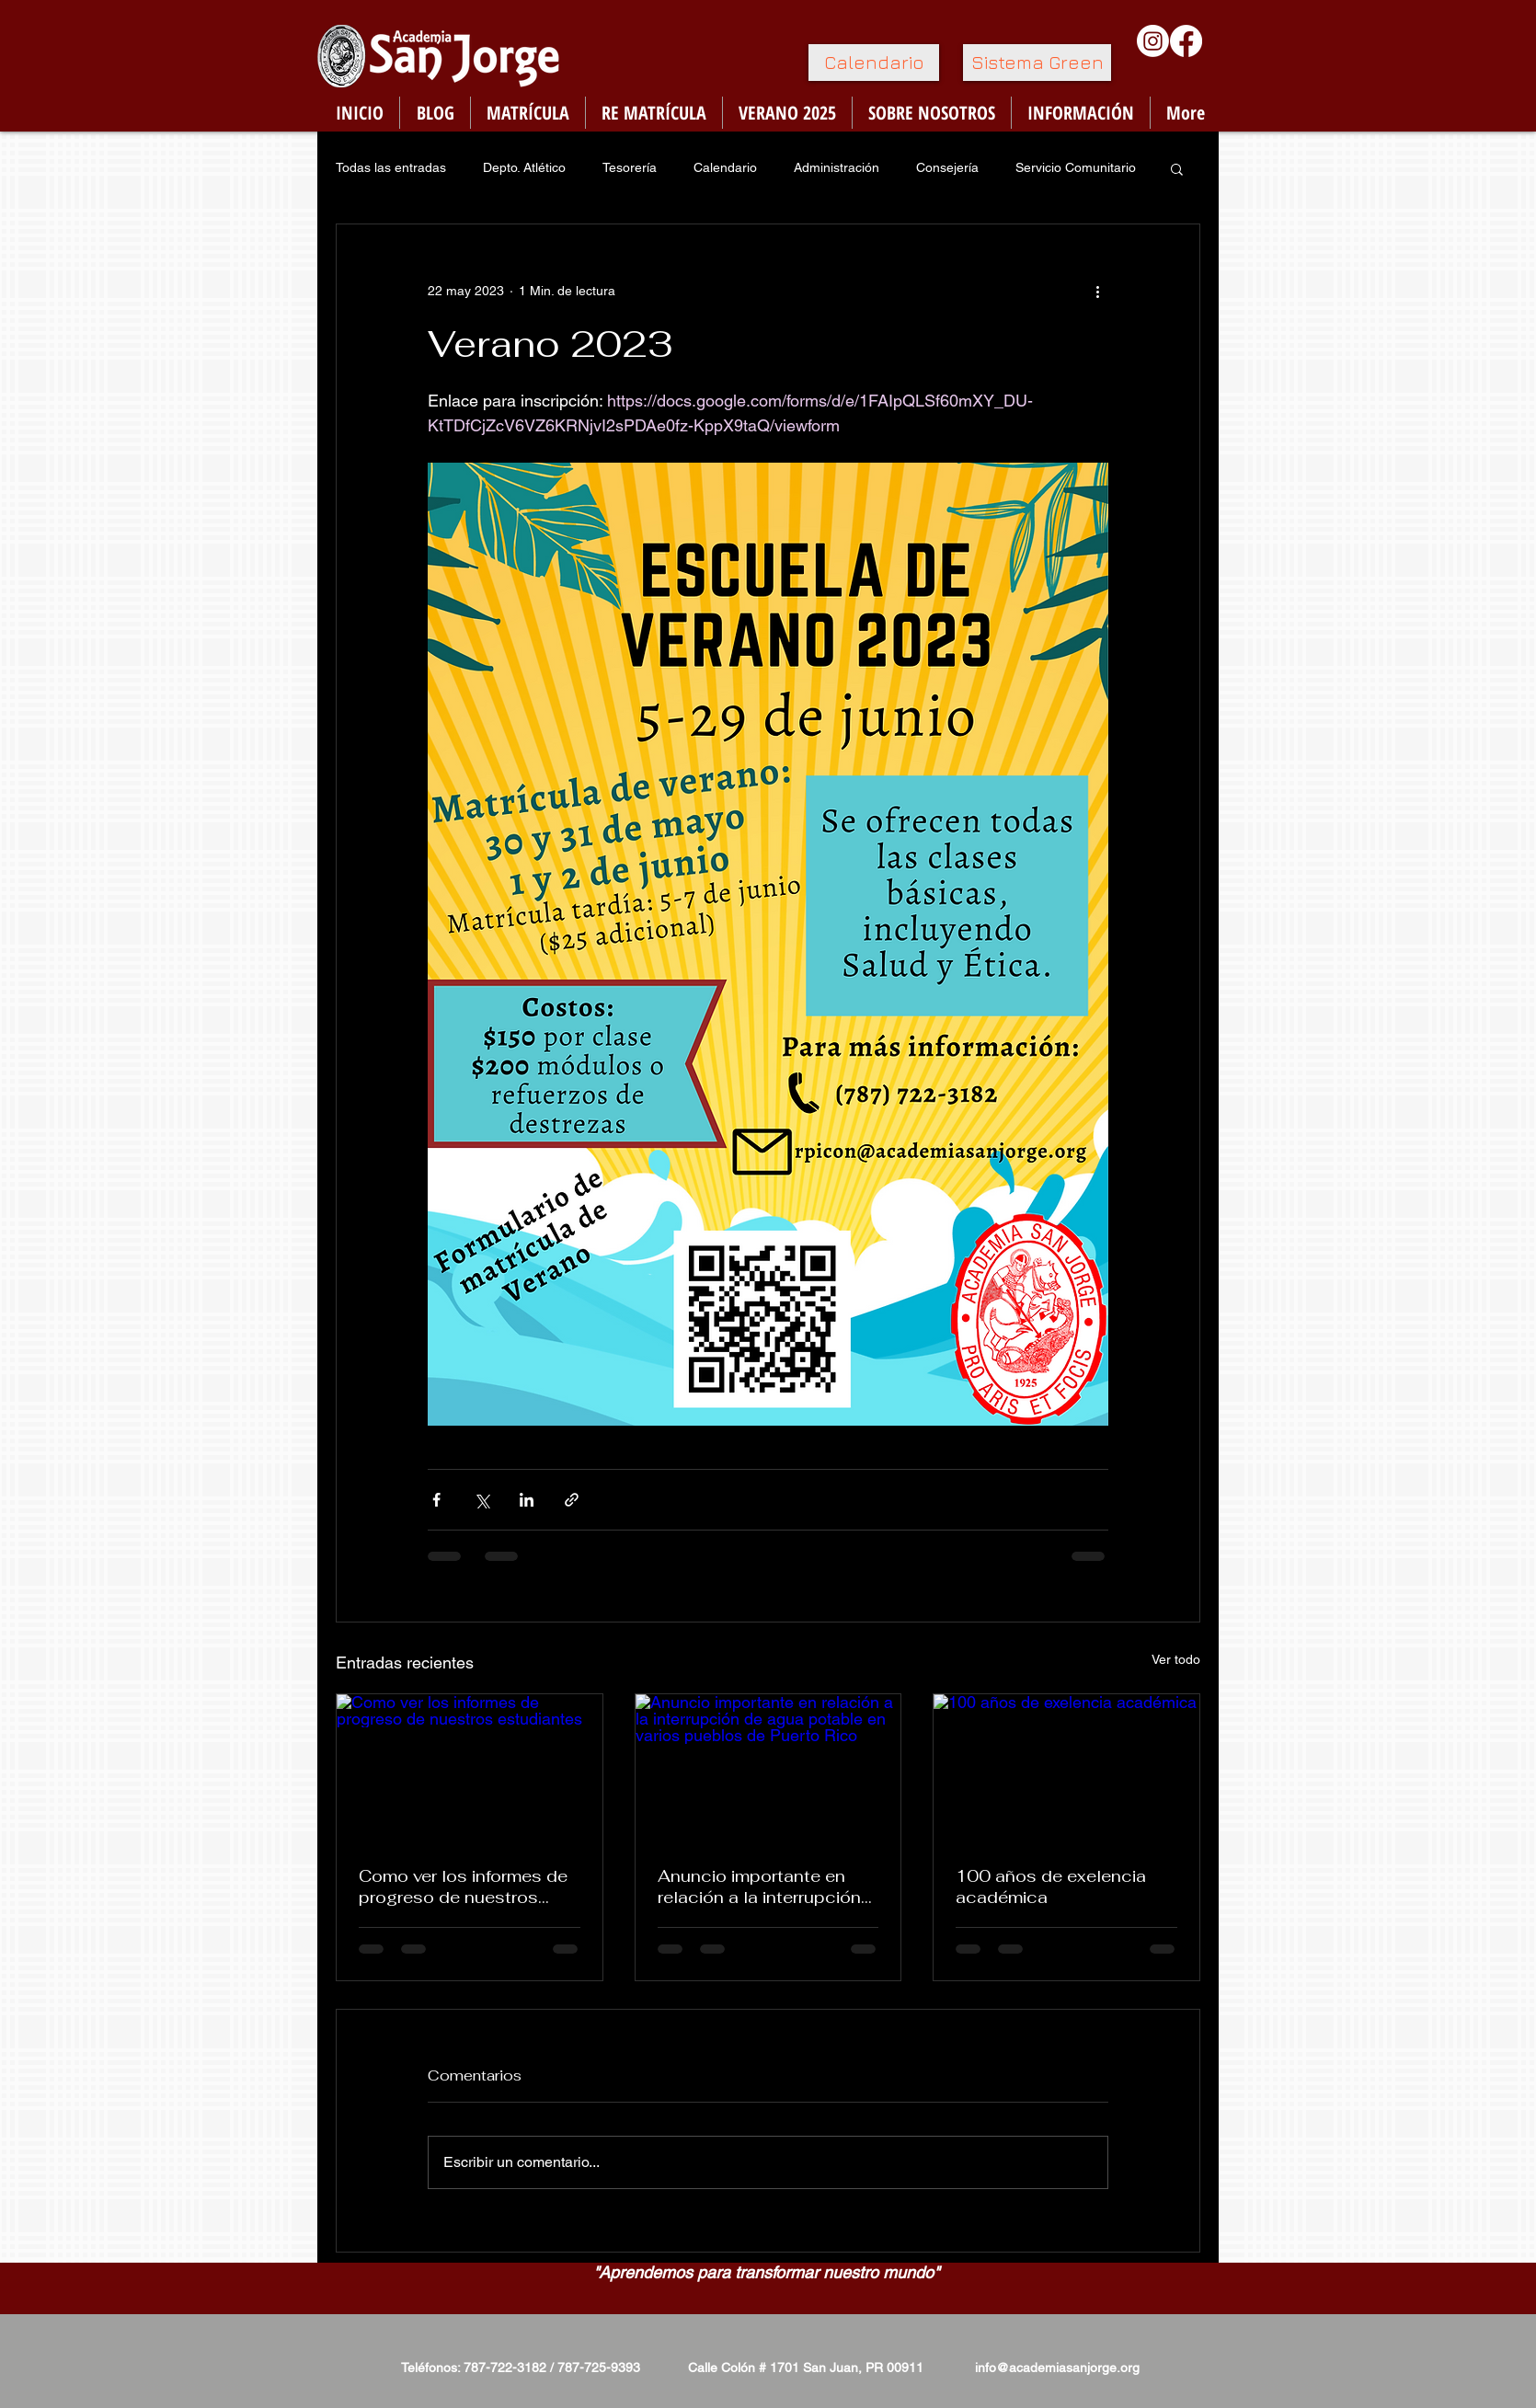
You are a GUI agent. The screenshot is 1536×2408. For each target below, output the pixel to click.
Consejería (947, 167)
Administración (836, 167)
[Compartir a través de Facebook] (436, 1499)
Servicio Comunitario (1075, 167)
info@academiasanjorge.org (1057, 2367)
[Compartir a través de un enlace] (571, 1499)
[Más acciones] (1097, 291)
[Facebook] (1186, 41)
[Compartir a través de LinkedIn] (526, 1499)
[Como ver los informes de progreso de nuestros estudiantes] (469, 1768)
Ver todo (1176, 1659)
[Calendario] (873, 62)
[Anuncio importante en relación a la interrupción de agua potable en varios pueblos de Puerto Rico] (768, 1768)
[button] (1177, 168)
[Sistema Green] (1037, 62)
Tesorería (629, 167)
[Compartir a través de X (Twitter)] (481, 1499)
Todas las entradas (391, 167)
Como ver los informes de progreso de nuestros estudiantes (463, 1886)
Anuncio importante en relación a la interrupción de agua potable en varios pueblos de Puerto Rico (765, 1886)
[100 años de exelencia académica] (1066, 1768)
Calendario (725, 167)
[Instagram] (1153, 41)
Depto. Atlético (524, 167)
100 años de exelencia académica (1051, 1886)
